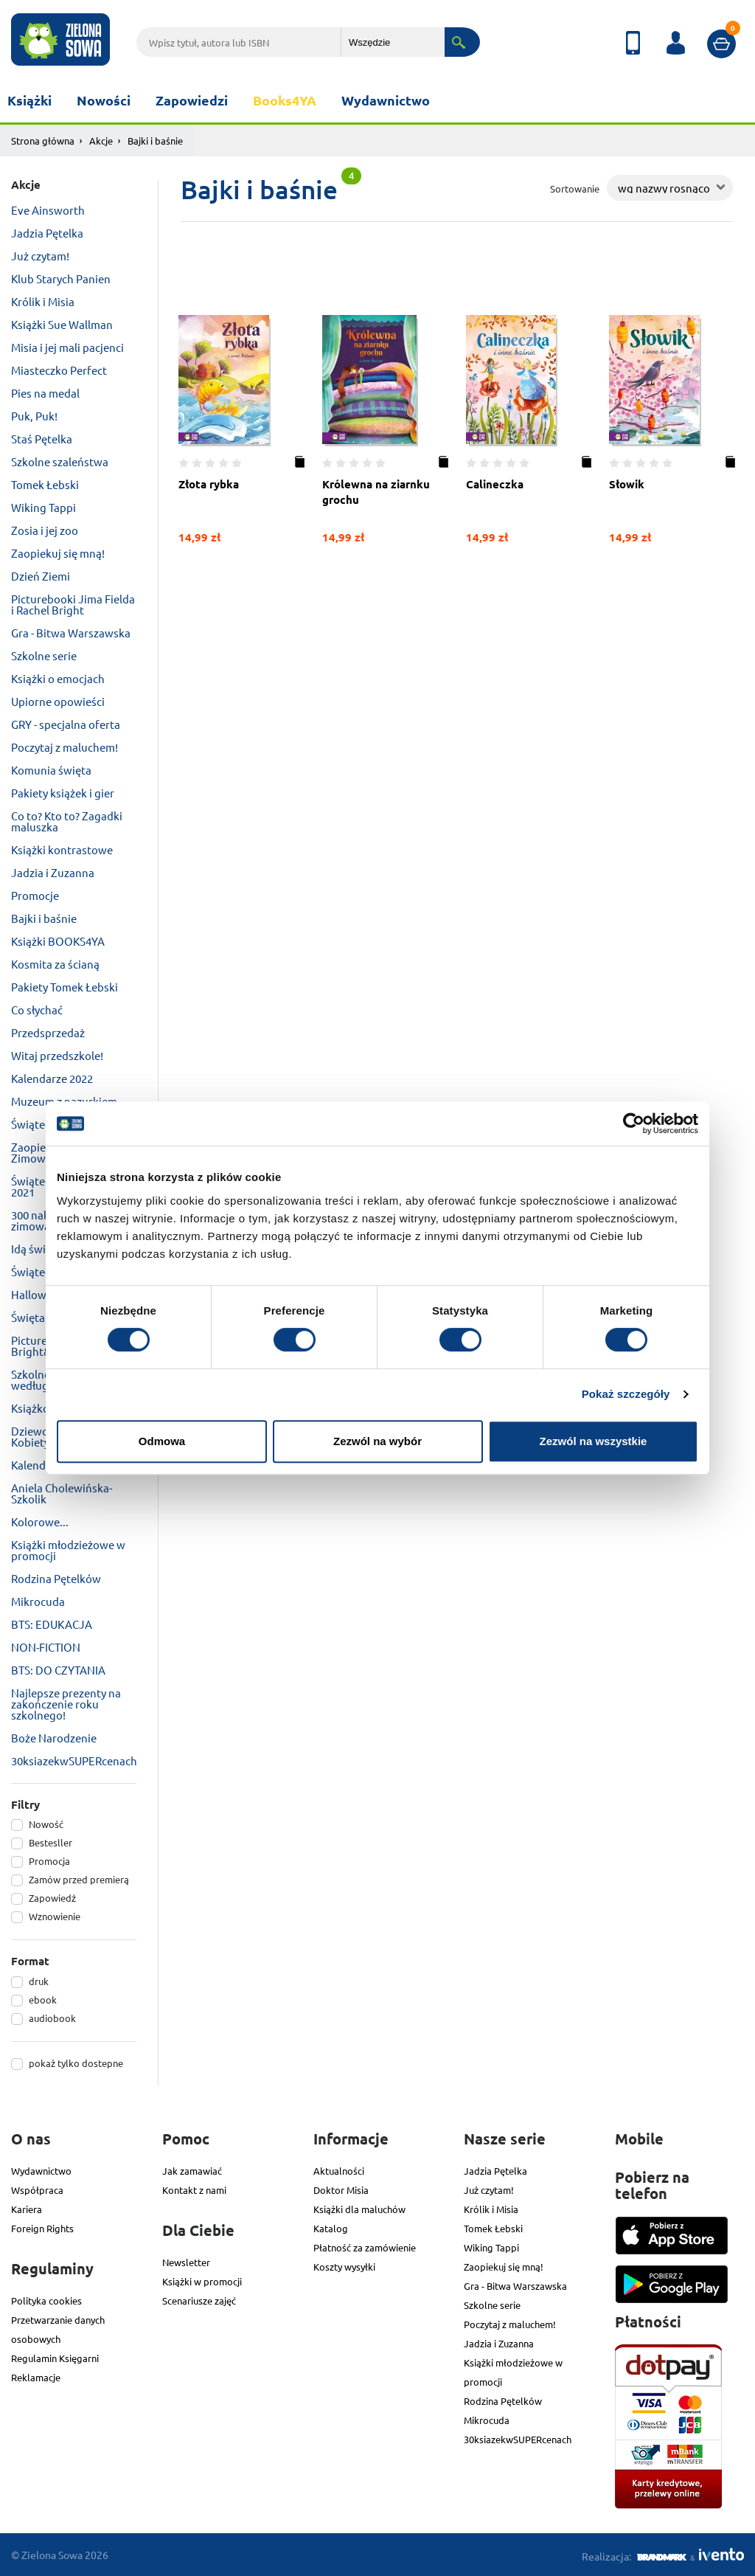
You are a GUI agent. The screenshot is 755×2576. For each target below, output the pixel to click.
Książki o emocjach (58, 678)
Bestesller (50, 1842)
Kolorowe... (40, 1521)
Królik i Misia (42, 301)
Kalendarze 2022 (52, 1078)
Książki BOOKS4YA (58, 941)
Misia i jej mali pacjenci (67, 347)
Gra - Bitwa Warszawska (71, 633)
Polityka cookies (46, 2300)
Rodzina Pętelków (56, 1578)
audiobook (52, 2018)
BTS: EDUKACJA (51, 1624)
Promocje (35, 895)
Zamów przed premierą (79, 1879)
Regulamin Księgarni (55, 2358)
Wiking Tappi (43, 507)
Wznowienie (54, 1916)
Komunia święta (51, 770)
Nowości (104, 99)
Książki (29, 99)
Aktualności (338, 2170)
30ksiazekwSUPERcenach (73, 1760)
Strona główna (42, 140)
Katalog (330, 2228)
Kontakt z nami (194, 2190)
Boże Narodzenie (54, 1738)
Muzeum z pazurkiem (64, 1101)
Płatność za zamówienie (364, 2247)
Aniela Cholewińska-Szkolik (61, 1493)
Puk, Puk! (34, 416)
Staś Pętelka (41, 439)
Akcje (101, 140)
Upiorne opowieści (58, 701)
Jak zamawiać (192, 2170)
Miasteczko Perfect (59, 370)
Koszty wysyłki (344, 2266)
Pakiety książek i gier (62, 793)
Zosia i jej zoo (44, 530)
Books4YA (284, 99)
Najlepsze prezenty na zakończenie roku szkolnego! (66, 1704)
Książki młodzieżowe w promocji (68, 1549)
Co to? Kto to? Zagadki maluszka (66, 821)
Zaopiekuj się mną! (58, 553)
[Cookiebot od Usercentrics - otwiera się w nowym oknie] (633, 1123)
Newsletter (186, 2262)
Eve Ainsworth (48, 210)
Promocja (49, 1861)
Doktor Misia (341, 2190)
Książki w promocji (202, 2281)
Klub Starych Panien (61, 278)
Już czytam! (40, 256)
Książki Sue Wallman (62, 324)
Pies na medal (45, 393)
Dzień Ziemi (40, 576)
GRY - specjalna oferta (65, 724)
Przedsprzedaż (48, 1032)
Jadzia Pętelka (47, 233)
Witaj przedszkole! (57, 1055)
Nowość (46, 1824)
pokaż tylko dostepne (76, 2063)
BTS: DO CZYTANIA (58, 1670)
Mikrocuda (38, 1601)
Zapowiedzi (192, 99)
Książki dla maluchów (359, 2209)
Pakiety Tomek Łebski (64, 987)
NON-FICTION (45, 1647)
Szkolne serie (44, 655)
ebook (43, 1999)
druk (39, 1981)
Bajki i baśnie (44, 918)
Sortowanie (574, 188)
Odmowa (162, 1441)
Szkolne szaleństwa (59, 461)
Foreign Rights (42, 2228)
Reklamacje (35, 2377)
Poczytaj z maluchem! (64, 747)
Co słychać (37, 1010)
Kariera (26, 2209)
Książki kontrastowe (62, 849)
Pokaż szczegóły (626, 1394)
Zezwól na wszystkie (593, 1441)
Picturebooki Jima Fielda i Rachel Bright (73, 604)
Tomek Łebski (45, 484)
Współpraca (37, 2190)
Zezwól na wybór (377, 1441)
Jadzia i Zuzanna (52, 872)
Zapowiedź (52, 1897)
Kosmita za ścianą (55, 964)
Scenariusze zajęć (199, 2300)
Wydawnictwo (385, 99)
